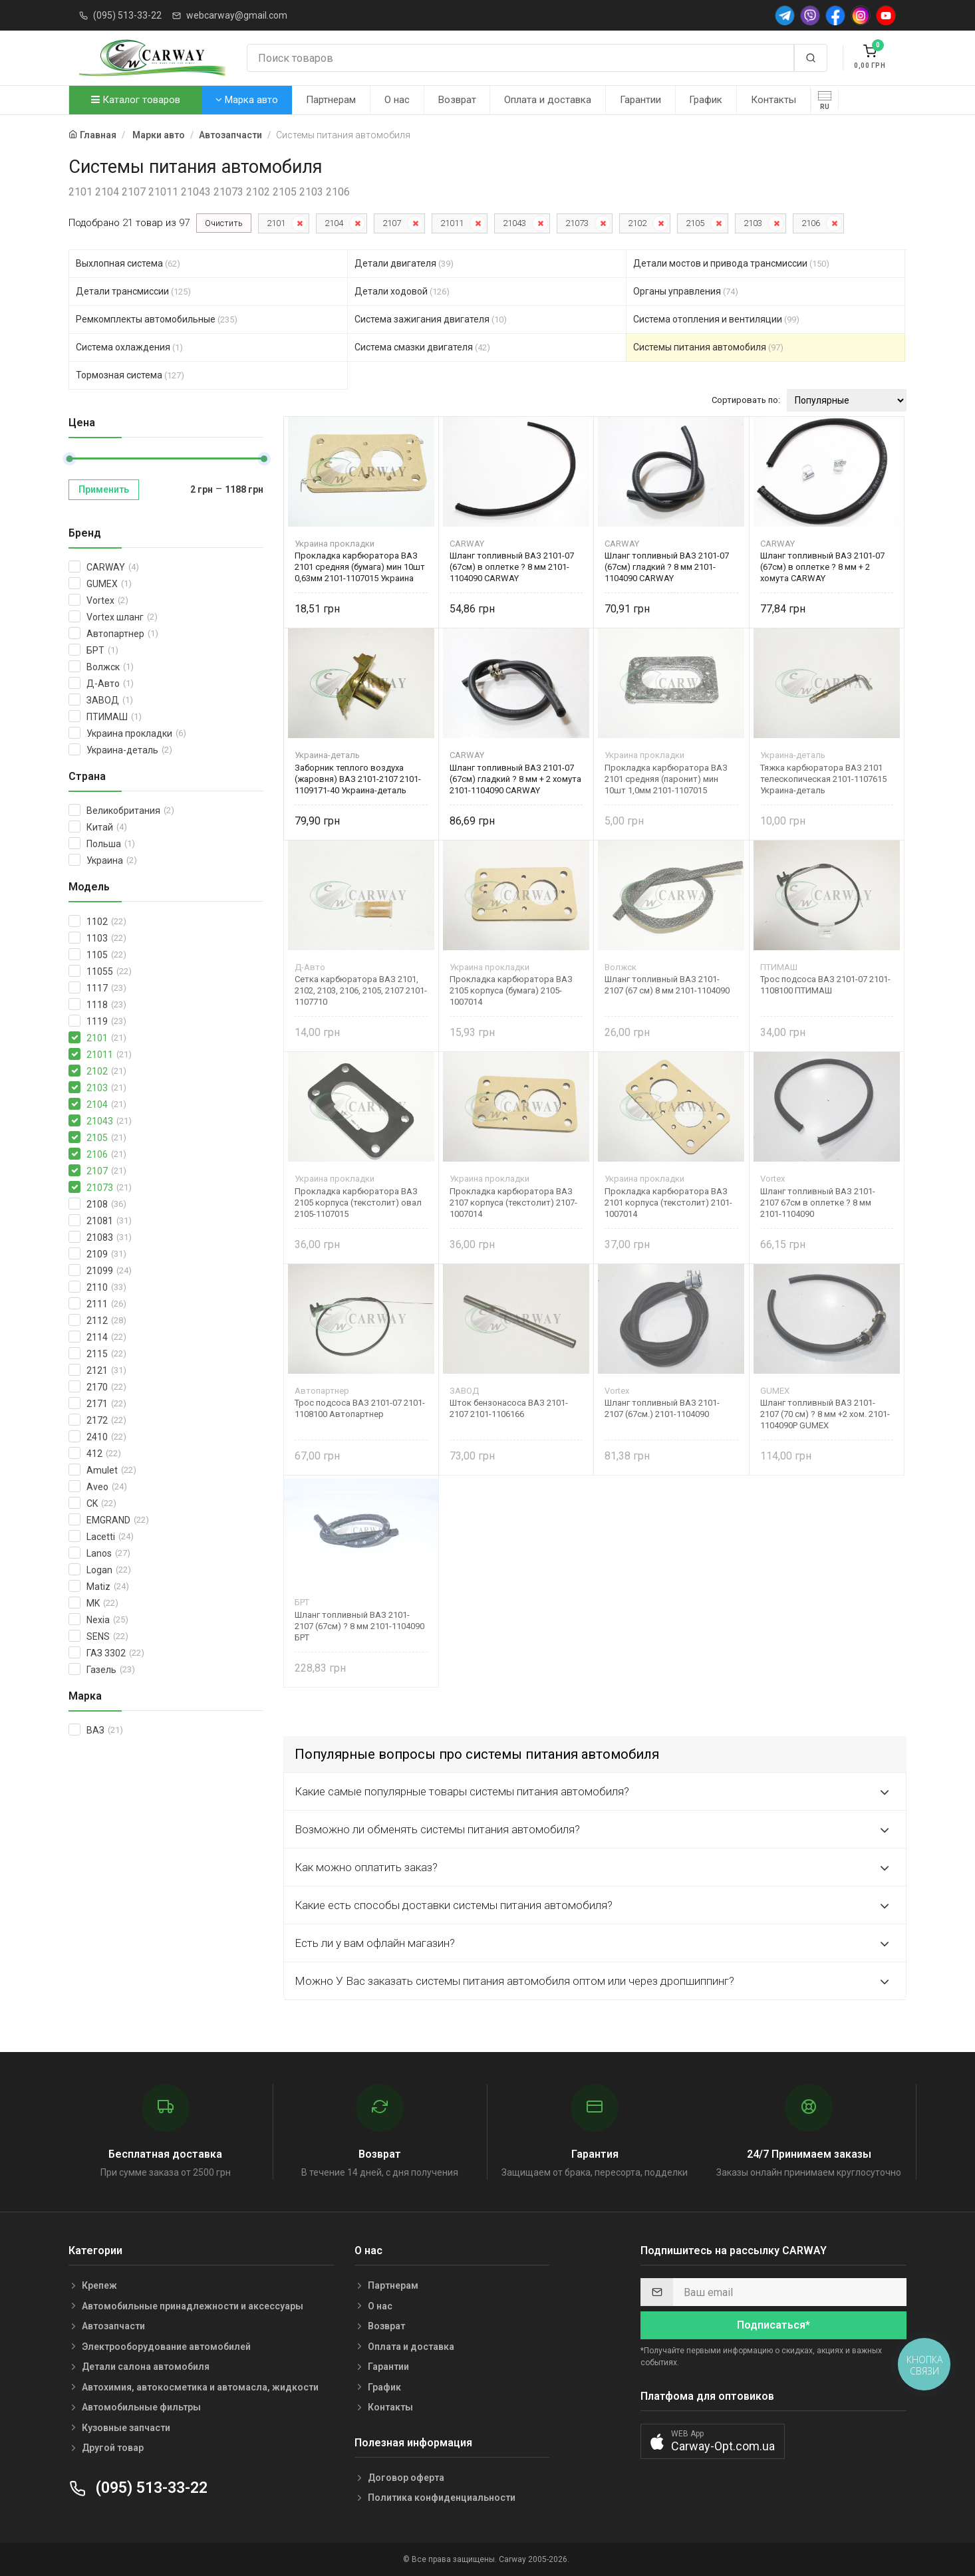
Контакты (773, 100)
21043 (514, 223)
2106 (810, 223)
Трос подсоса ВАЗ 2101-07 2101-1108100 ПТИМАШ (825, 984)
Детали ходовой (402, 291)
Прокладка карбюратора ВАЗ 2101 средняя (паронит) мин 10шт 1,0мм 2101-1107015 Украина (666, 779)
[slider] (69, 458)
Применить (103, 489)
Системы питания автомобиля (708, 347)
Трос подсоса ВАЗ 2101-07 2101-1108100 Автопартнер (360, 1408)
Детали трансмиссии (133, 291)
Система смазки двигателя (422, 347)
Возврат (457, 100)
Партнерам (331, 100)
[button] (712, 2441)
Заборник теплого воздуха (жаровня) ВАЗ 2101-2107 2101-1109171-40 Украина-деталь (358, 779)
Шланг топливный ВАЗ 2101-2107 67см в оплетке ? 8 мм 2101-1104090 (817, 1202)
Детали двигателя (404, 263)
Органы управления (685, 291)
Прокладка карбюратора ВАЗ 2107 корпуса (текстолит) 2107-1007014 (513, 1202)
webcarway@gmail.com (236, 15)
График (705, 100)
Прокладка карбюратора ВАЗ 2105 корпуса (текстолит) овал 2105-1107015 (358, 1202)
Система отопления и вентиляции (716, 319)
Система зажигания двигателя (430, 319)
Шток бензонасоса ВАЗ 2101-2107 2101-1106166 (509, 1408)
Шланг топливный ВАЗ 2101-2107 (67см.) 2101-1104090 (662, 1408)
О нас (397, 100)
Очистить (224, 223)
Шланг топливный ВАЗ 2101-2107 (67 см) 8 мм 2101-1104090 (667, 984)
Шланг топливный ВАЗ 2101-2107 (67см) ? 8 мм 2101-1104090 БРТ (359, 1626)
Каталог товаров (135, 100)
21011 (452, 223)
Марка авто (246, 100)
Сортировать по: (746, 400)
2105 (695, 223)
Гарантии (640, 100)
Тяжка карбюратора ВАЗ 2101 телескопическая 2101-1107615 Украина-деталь (823, 779)
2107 (391, 223)
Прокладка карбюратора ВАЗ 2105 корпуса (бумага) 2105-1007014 (511, 990)
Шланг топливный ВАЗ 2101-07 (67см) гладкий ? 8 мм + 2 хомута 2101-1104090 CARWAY (515, 779)
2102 (637, 223)
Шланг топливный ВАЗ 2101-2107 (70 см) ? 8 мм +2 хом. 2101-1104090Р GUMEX (825, 1414)
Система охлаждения (129, 347)
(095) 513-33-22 (127, 15)
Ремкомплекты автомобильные (156, 319)
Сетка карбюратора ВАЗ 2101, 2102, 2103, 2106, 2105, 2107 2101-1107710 (361, 990)
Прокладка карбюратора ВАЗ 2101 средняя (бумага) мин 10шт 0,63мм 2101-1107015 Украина (360, 567)
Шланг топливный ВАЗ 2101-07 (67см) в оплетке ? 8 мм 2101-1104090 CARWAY (512, 567)
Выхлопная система (128, 263)
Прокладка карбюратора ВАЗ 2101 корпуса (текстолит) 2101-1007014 (668, 1202)
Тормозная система (130, 375)
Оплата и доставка (547, 100)
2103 (753, 223)
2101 (276, 223)
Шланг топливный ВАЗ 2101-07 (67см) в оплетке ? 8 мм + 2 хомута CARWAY (822, 567)
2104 (334, 223)
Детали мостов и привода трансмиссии (731, 263)
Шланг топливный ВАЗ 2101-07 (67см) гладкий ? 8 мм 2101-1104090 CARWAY (667, 567)
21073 (577, 223)
